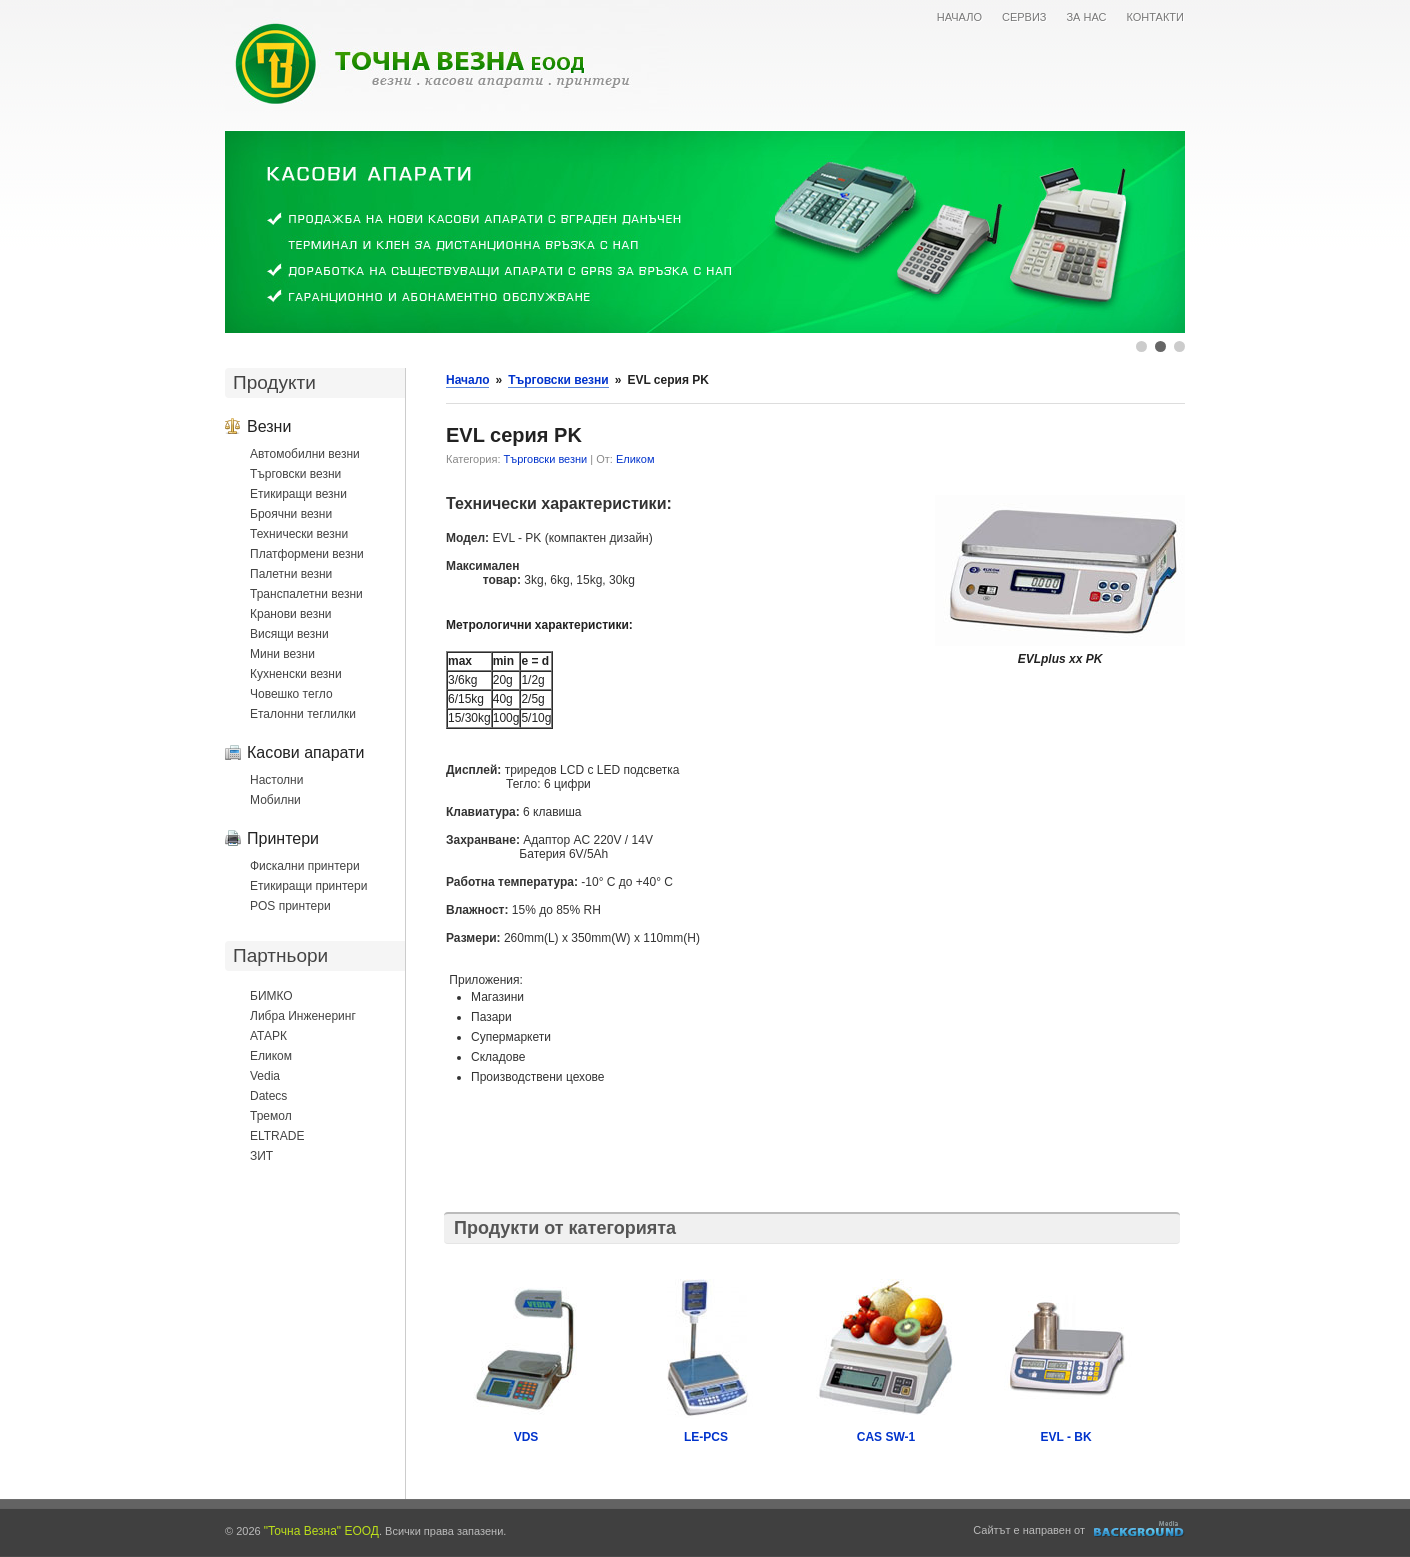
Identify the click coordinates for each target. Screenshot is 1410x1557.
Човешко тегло (291, 694)
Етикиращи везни (298, 494)
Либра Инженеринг (303, 1016)
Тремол (271, 1116)
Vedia (265, 1076)
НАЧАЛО (959, 17)
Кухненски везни (296, 674)
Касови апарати (305, 752)
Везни (269, 426)
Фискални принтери (305, 866)
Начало (467, 380)
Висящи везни (289, 634)
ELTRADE (277, 1136)
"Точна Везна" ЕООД (321, 1531)
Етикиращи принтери (308, 886)
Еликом (271, 1056)
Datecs (268, 1096)
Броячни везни (291, 514)
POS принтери (290, 906)
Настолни (276, 780)
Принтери (283, 838)
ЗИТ (261, 1156)
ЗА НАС (1086, 17)
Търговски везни (295, 474)
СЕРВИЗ (1024, 17)
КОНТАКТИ (1155, 17)
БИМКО (271, 996)
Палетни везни (291, 574)
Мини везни (282, 654)
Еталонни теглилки (303, 714)
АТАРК (268, 1036)
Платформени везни (307, 554)
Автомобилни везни (305, 454)
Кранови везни (291, 614)
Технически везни (299, 534)
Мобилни (275, 800)
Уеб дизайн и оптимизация (1139, 1529)
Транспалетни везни (306, 594)
